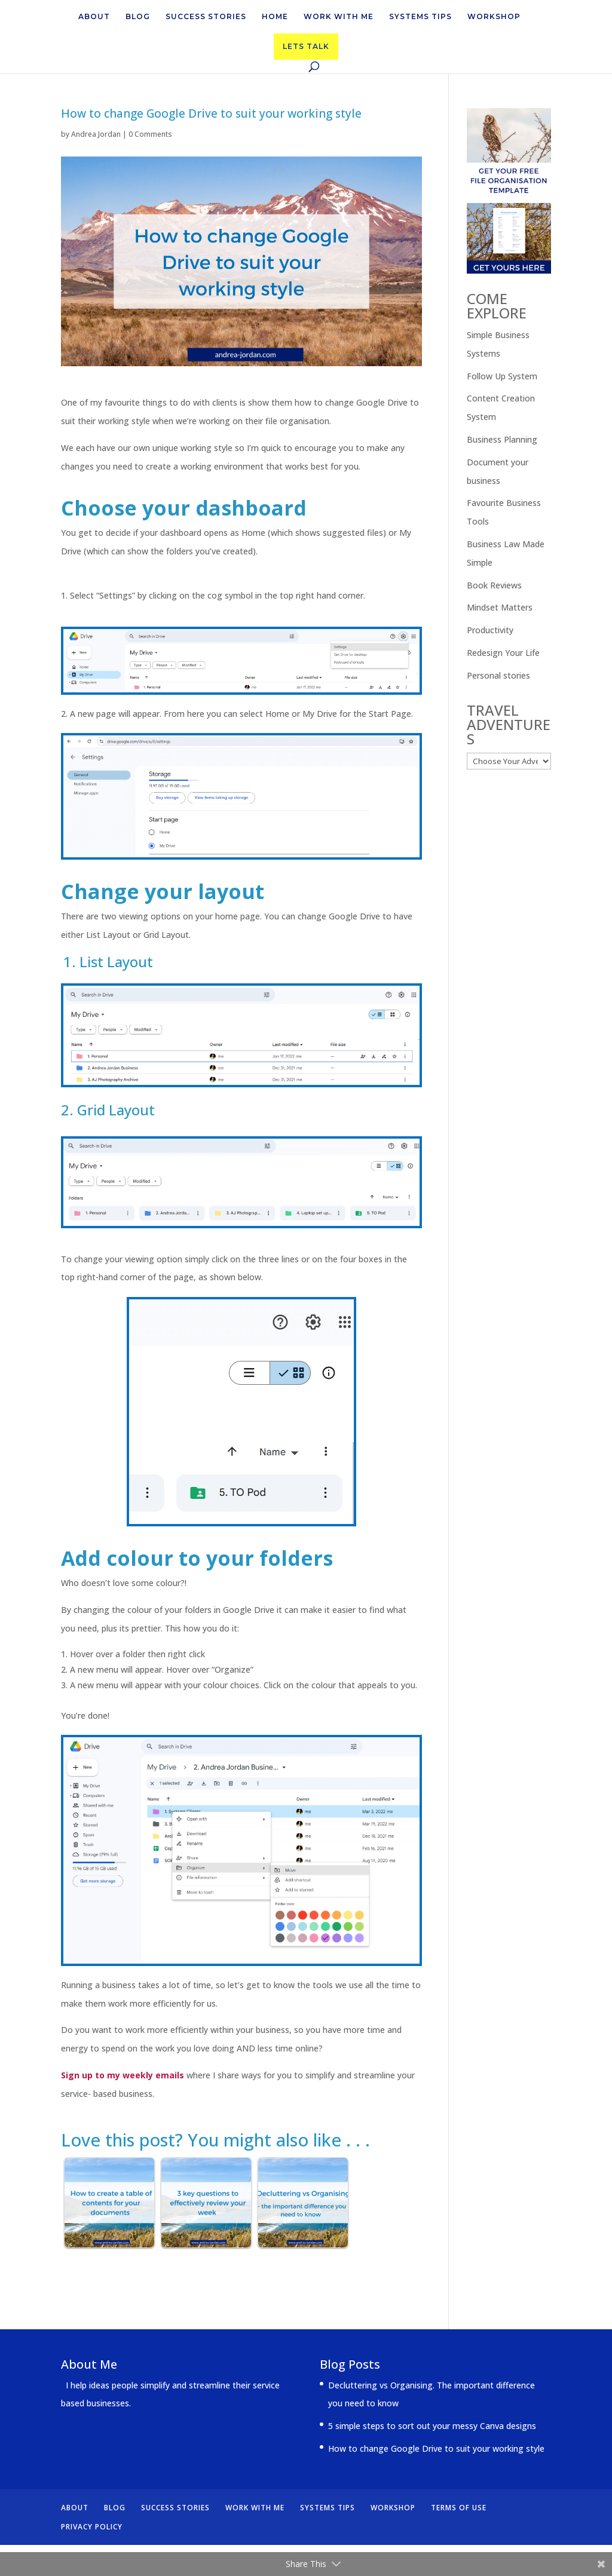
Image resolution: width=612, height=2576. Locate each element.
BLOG (138, 17)
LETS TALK (306, 46)
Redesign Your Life (503, 652)
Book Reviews (494, 585)
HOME (275, 17)
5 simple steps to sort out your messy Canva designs (432, 2425)
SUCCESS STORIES (206, 17)
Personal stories (498, 675)
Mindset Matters (500, 607)
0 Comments (150, 134)
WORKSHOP (494, 17)
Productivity (490, 630)
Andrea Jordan (96, 134)
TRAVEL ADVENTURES (508, 724)
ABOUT (94, 17)
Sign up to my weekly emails (122, 2075)
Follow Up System (502, 376)
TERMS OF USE (458, 2508)
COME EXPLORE (497, 306)
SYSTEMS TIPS (420, 17)
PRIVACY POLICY (92, 2527)
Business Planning (502, 439)
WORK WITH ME (339, 17)
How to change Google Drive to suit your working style (436, 2448)
